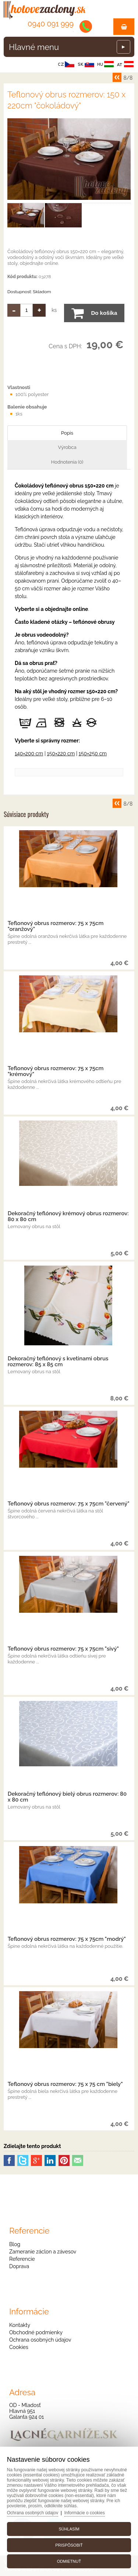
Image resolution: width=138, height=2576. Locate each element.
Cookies (18, 2347)
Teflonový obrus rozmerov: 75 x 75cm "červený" (69, 1504)
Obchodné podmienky (36, 2332)
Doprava (19, 2266)
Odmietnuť (69, 2561)
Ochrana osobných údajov (40, 2340)
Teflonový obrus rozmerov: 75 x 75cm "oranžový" (56, 926)
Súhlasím (69, 2529)
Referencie (22, 2259)
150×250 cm (93, 753)
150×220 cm (61, 753)
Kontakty (19, 2325)
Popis (67, 433)
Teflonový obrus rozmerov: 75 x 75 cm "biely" (65, 2084)
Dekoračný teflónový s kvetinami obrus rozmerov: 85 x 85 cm (58, 1361)
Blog (14, 2244)
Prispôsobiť (69, 2545)
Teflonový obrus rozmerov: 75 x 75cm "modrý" (67, 1939)
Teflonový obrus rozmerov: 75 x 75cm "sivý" (63, 1649)
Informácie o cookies (84, 2512)
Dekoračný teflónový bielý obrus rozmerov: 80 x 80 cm (67, 1797)
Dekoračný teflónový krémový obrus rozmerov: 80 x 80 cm (68, 1216)
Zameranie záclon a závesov (42, 2252)
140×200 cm (29, 753)
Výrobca (67, 447)
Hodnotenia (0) (67, 462)
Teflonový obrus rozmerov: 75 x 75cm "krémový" (56, 1071)
